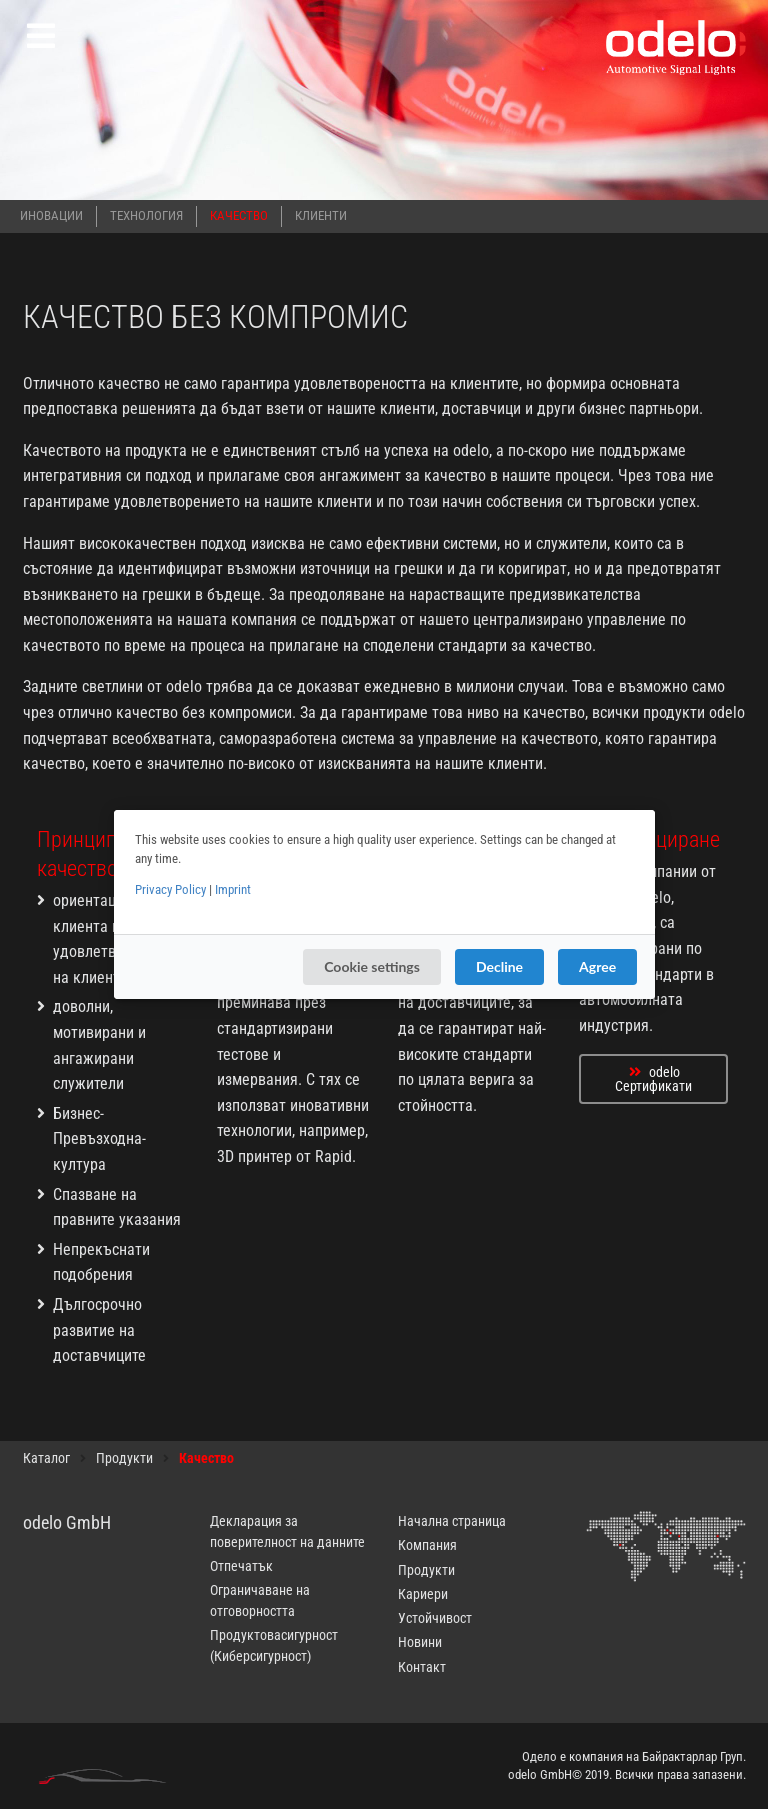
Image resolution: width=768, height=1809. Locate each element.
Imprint (233, 889)
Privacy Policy (170, 889)
